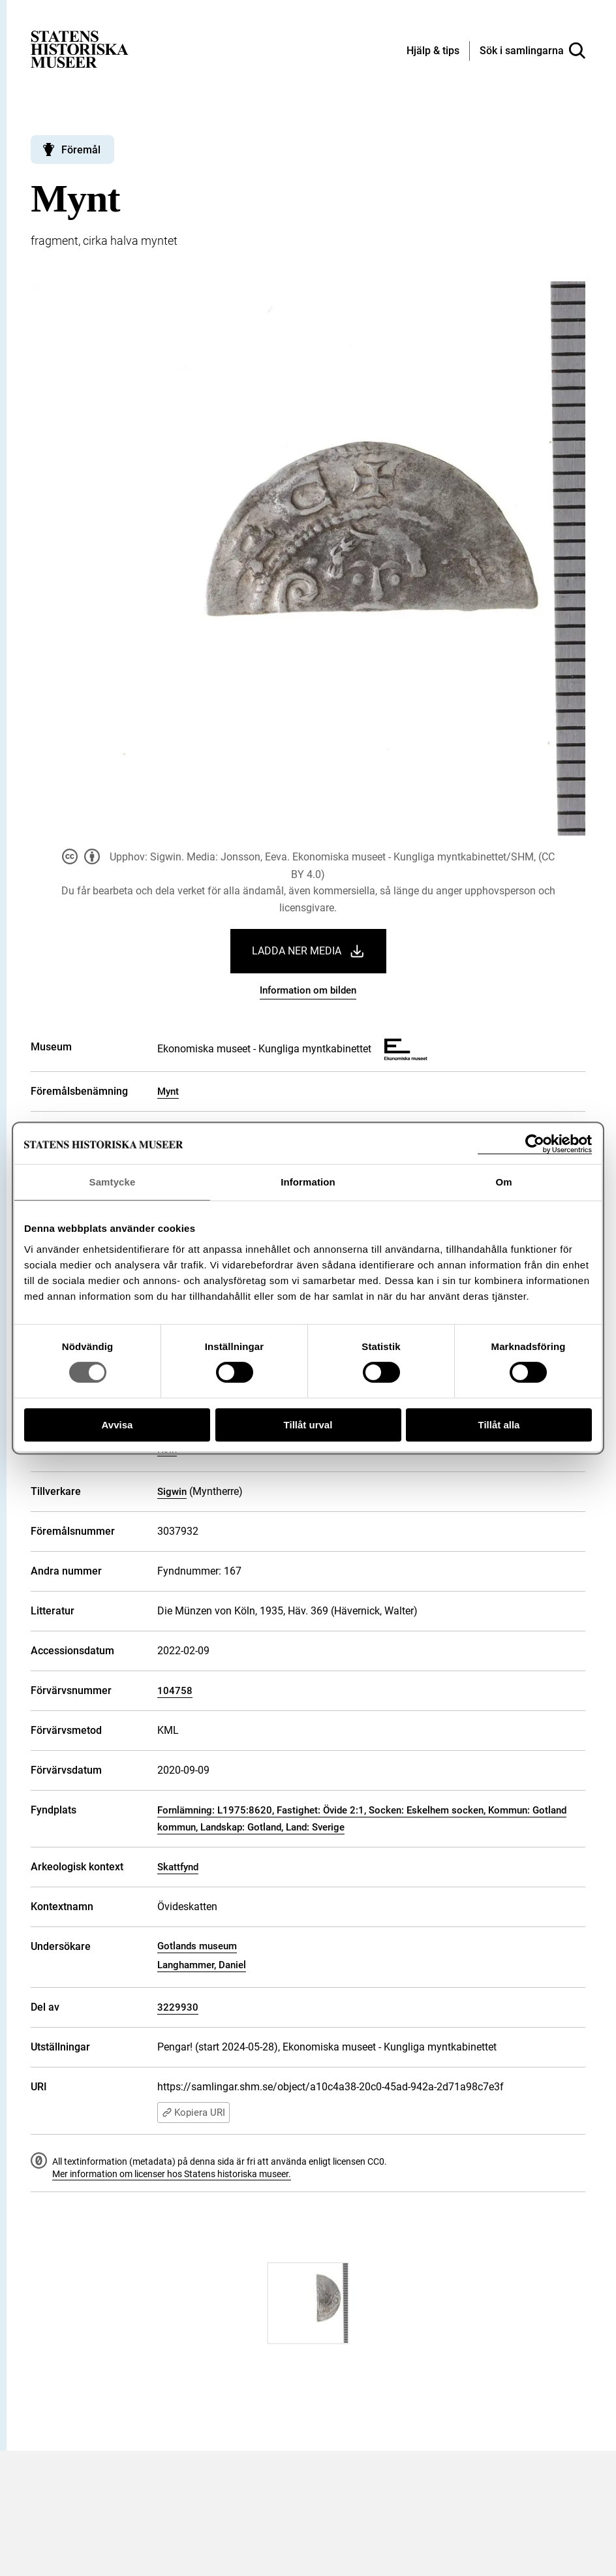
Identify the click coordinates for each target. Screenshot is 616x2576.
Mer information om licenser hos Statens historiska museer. (171, 2174)
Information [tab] (308, 1181)
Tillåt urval (308, 1424)
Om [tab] (503, 1181)
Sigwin (172, 1492)
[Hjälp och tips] (433, 51)
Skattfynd (177, 1867)
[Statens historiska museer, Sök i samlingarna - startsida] (80, 49)
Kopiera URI (193, 2112)
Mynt (168, 1091)
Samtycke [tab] (112, 1181)
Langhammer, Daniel (201, 1965)
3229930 (177, 2007)
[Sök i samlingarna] (532, 50)
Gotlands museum (197, 1946)
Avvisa (117, 1424)
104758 (174, 1691)
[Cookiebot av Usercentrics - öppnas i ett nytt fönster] (535, 1144)
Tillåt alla (499, 1424)
